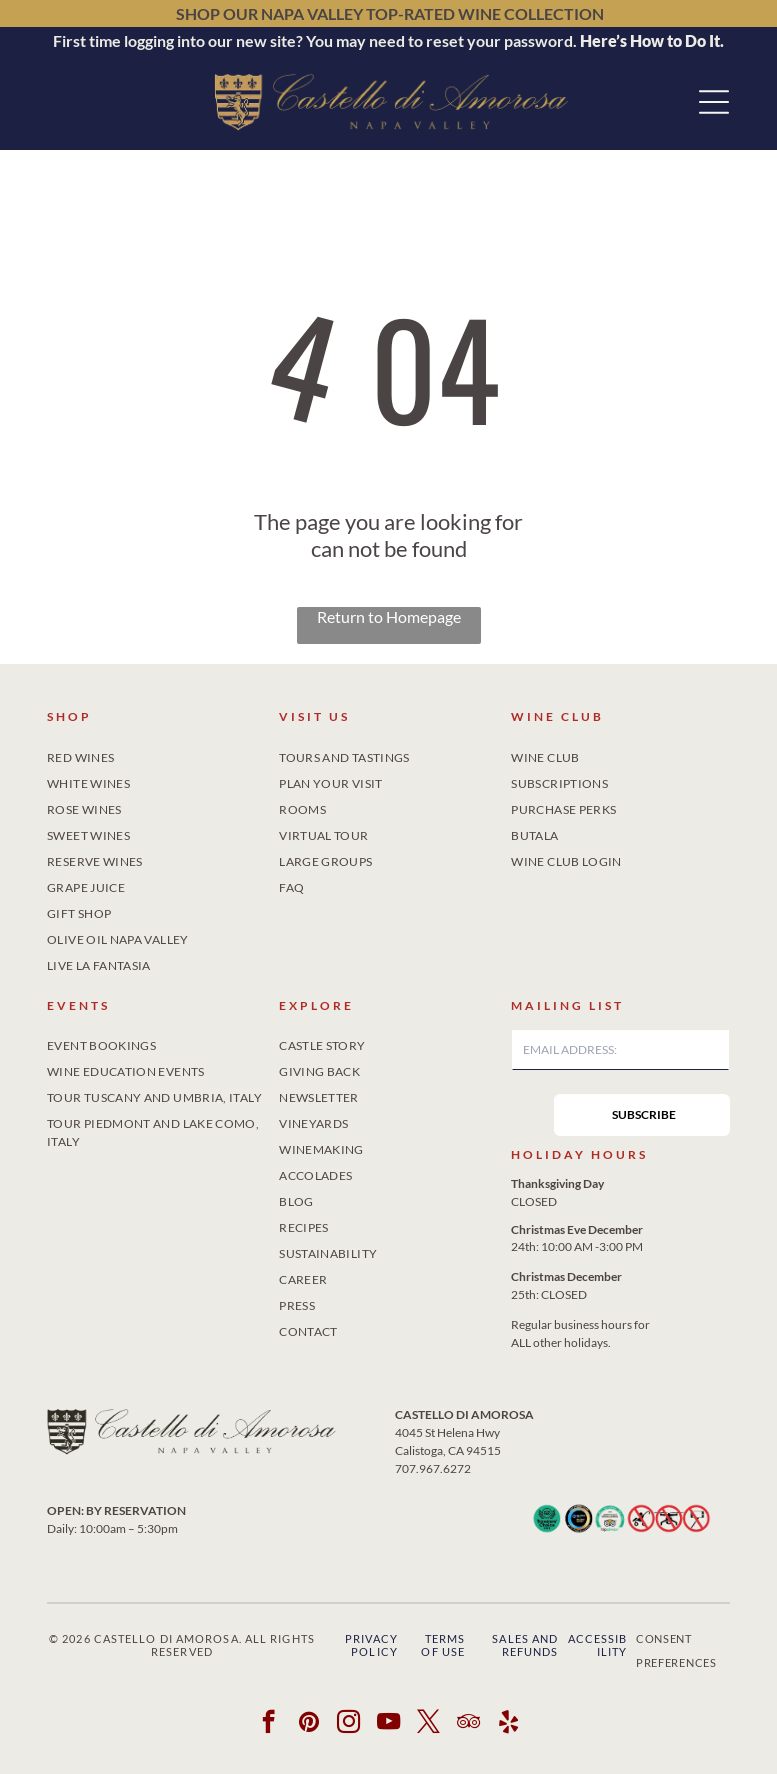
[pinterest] (308, 1724)
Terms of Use (443, 1645)
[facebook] (268, 1724)
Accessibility (598, 1645)
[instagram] (348, 1724)
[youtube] (388, 1724)
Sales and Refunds (525, 1645)
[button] (714, 102)
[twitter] (428, 1724)
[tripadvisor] (468, 1724)
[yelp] (508, 1724)
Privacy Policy (371, 1645)
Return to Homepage (389, 616)
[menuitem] (156, 754)
